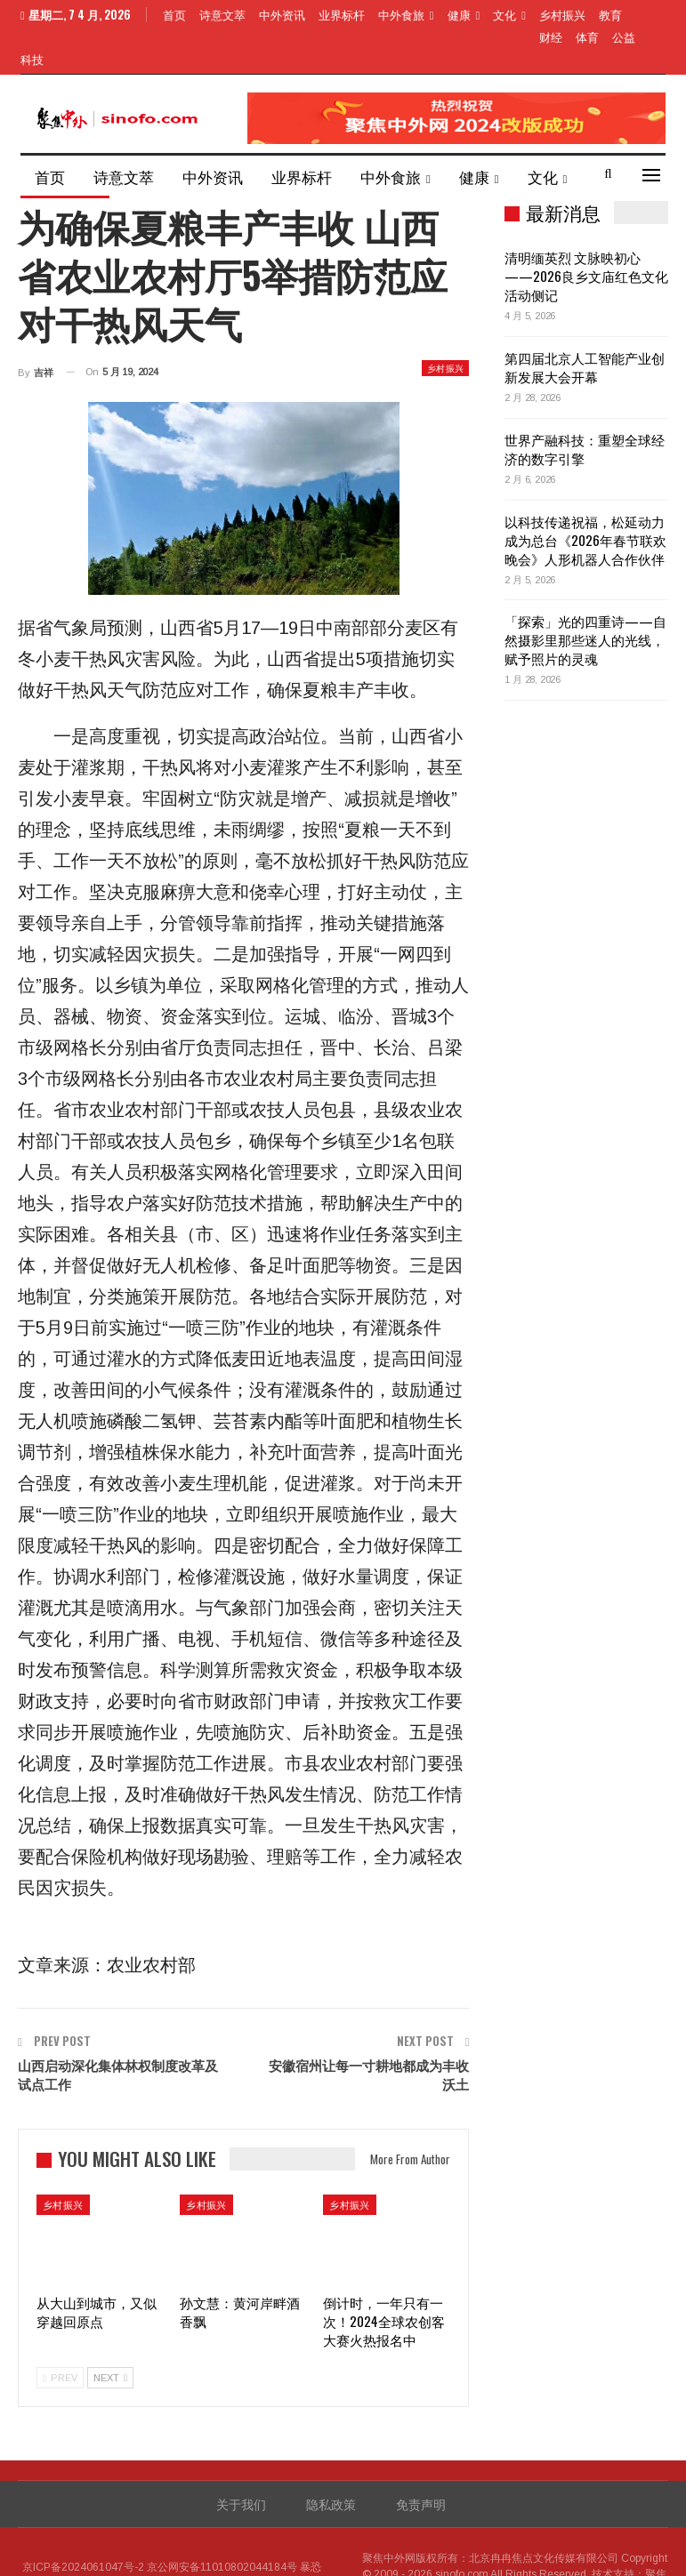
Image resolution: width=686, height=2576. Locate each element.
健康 (459, 14)
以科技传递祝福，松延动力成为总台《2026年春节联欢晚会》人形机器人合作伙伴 (585, 497)
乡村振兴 (445, 325)
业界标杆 (342, 14)
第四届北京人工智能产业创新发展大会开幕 (584, 324)
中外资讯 (282, 14)
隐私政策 (331, 2461)
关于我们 (241, 2461)
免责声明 (421, 2461)
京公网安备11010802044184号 (222, 2524)
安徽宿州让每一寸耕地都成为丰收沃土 (369, 2031)
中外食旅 (401, 14)
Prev (60, 2335)
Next (110, 2335)
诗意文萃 (222, 14)
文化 (504, 14)
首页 (174, 14)
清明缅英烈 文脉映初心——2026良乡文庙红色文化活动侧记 (586, 233)
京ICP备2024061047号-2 (83, 2524)
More (555, 14)
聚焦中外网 (389, 2515)
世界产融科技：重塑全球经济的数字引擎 (584, 406)
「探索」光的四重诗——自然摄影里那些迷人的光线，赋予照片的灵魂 (585, 596)
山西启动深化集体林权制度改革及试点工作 (118, 2031)
